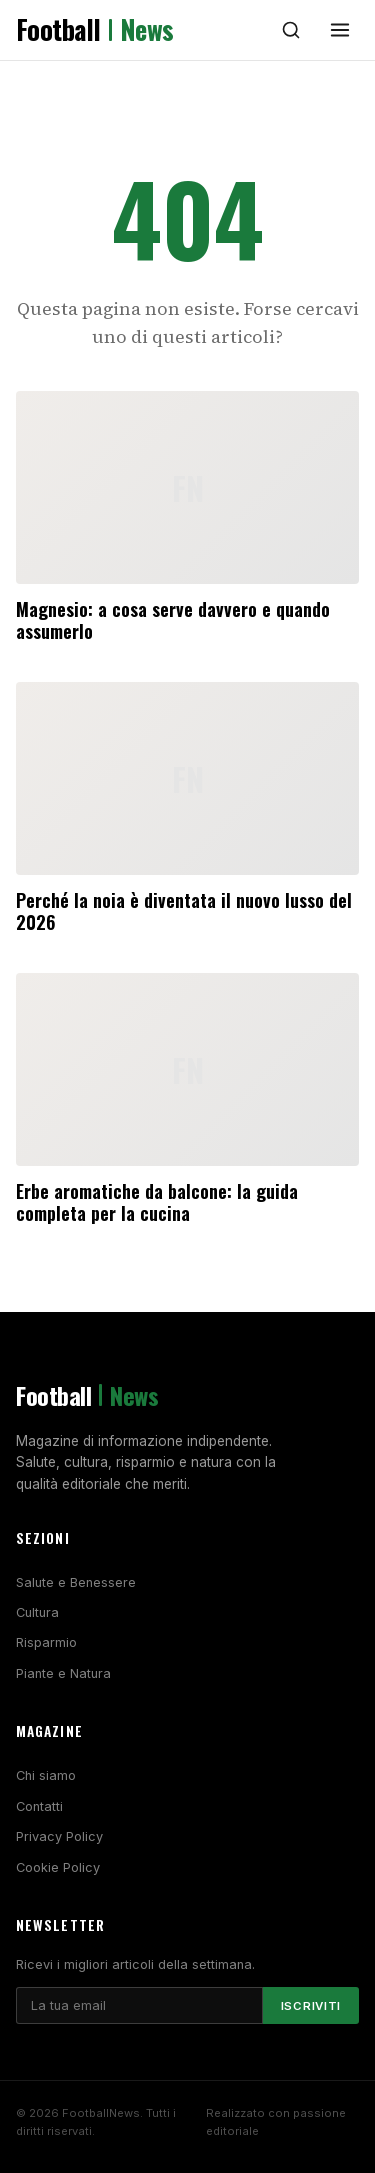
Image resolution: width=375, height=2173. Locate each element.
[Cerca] (291, 30)
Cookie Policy (58, 1867)
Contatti (39, 1806)
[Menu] (340, 30)
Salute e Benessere (76, 1582)
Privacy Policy (59, 1836)
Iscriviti (311, 2006)
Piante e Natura (63, 1673)
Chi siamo (46, 1775)
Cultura (37, 1612)
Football (95, 30)
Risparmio (46, 1642)
